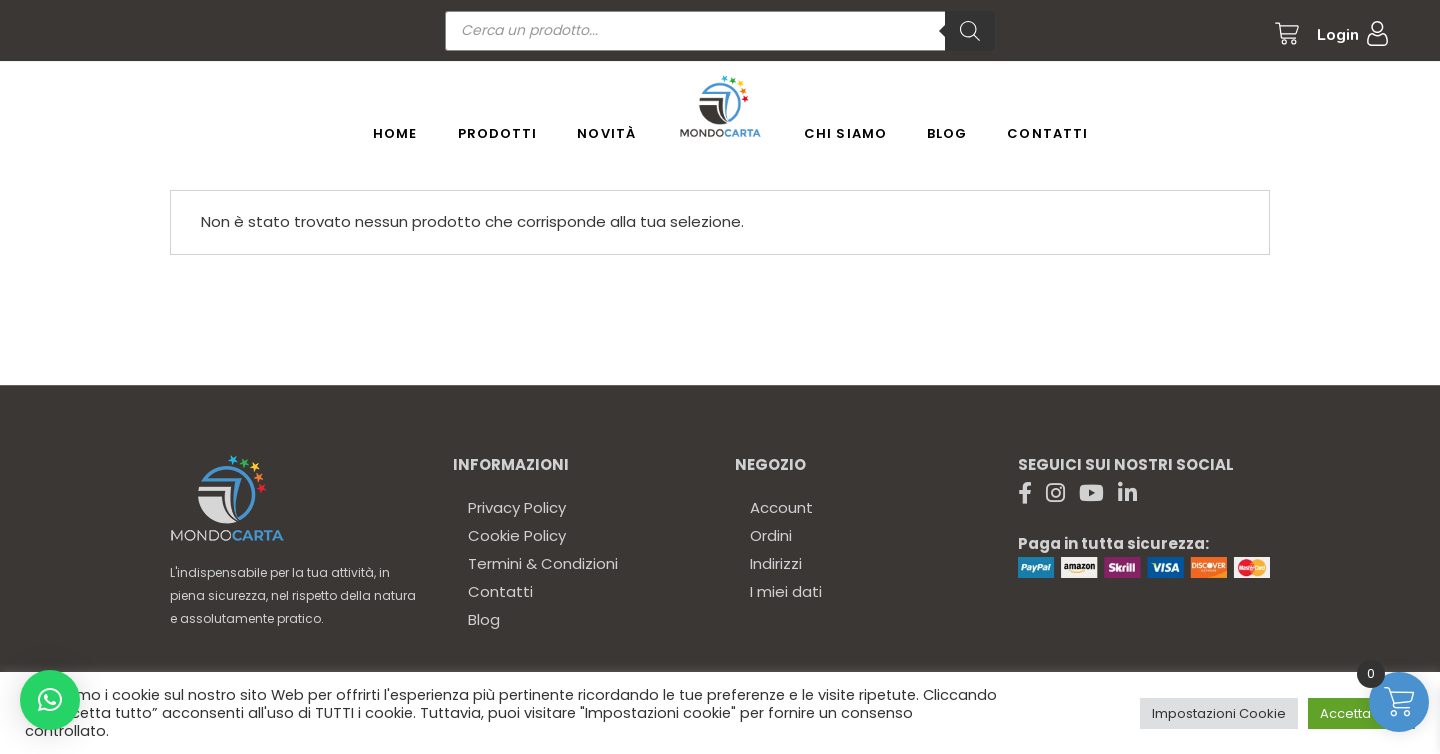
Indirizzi (776, 563)
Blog (484, 619)
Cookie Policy (517, 535)
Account (781, 507)
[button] (50, 700)
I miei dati (786, 591)
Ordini (771, 535)
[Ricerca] (970, 31)
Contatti (500, 591)
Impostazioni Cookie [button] (1219, 713)
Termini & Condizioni (543, 563)
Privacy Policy (517, 507)
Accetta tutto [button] (1361, 713)
